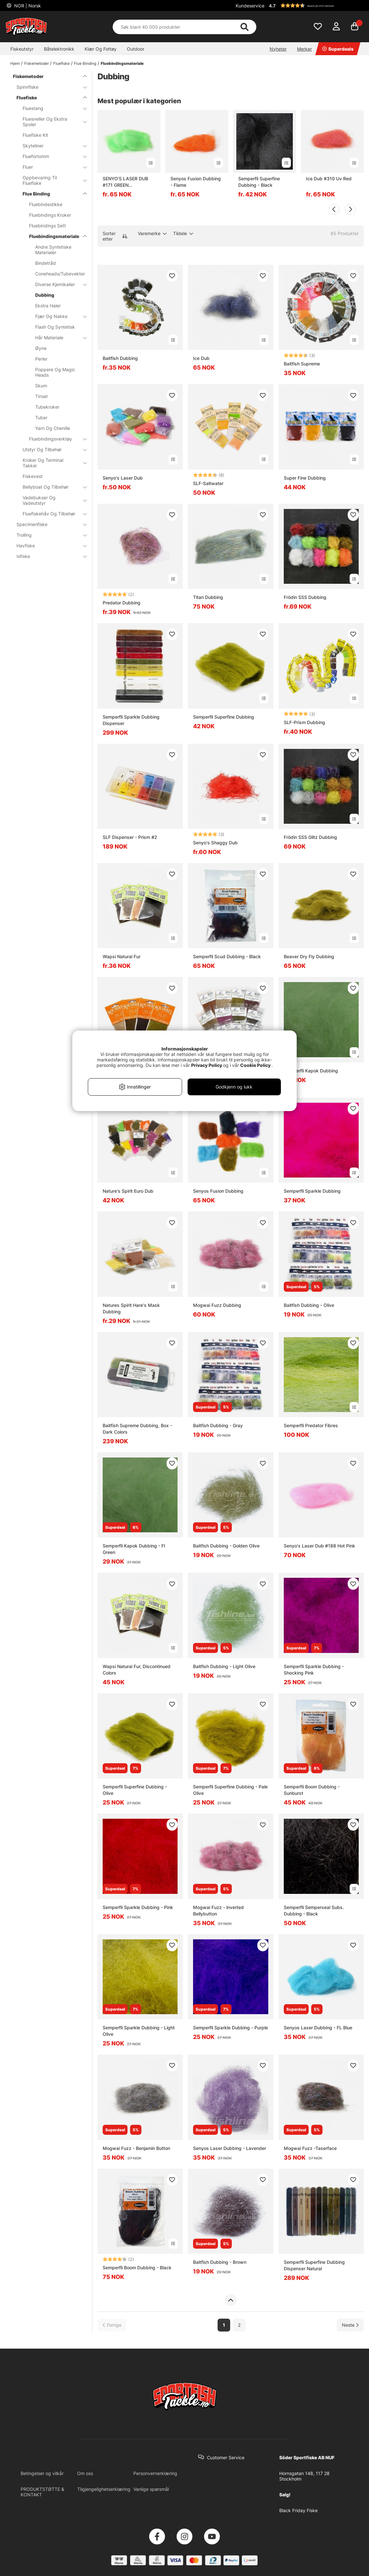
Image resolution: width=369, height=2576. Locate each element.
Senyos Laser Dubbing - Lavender (229, 2148)
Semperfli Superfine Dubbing (223, 717)
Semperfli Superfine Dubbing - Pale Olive (230, 1790)
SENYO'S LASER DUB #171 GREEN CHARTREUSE (125, 182)
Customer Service (225, 2457)
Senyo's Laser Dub (123, 478)
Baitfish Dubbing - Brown (219, 2262)
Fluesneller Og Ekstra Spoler (51, 121)
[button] (315, 5)
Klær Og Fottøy (101, 49)
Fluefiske (61, 63)
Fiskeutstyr (22, 49)
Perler (41, 359)
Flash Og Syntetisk (55, 327)
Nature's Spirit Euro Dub (128, 1191)
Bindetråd (45, 263)
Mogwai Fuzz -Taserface (310, 2148)
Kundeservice (250, 5)
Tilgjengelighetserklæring (103, 2489)
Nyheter (278, 49)
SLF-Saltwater (208, 483)
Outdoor (135, 49)
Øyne (40, 348)
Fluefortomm (51, 156)
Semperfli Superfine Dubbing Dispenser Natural (314, 2265)
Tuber (41, 417)
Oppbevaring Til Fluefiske (51, 180)
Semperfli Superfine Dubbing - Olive (135, 1790)
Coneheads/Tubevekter (57, 273)
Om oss (85, 2473)
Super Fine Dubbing (305, 478)
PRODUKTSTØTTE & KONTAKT (42, 2491)
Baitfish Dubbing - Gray (218, 1425)
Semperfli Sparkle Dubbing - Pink (138, 1907)
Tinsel (41, 396)
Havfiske (47, 545)
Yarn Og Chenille (52, 428)
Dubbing (44, 295)
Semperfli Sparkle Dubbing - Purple (230, 2027)
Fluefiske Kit (35, 135)
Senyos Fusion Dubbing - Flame (195, 182)
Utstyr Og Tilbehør (51, 449)
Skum (41, 385)
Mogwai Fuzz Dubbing (217, 1305)
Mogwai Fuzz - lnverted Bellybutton (218, 1910)
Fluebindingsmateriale (122, 63)
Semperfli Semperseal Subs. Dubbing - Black (314, 1910)
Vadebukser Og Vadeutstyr (51, 500)
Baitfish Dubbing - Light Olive (224, 1666)
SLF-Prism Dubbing (304, 722)
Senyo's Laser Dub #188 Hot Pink (319, 1545)
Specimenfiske (47, 524)
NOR (27, 5)
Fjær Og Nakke (57, 316)
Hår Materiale (57, 337)
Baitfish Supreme (302, 363)
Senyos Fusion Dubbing (218, 1191)
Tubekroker (47, 407)
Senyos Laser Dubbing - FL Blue (318, 2027)
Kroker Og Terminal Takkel (51, 462)
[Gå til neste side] (350, 2325)
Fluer (51, 167)
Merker (304, 49)
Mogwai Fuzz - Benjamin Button (136, 2148)
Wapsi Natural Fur (121, 956)
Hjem (15, 63)
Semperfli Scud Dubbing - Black (227, 956)
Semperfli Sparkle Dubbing (312, 1191)
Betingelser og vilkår (42, 2473)
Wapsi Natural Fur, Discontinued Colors (136, 1670)
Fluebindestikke (45, 204)
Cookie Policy (255, 1065)
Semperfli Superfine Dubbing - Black (259, 182)
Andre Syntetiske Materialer (53, 249)
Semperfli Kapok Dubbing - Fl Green (134, 1549)
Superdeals (338, 49)
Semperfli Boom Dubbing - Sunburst (312, 1790)
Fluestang (51, 108)
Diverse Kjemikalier (57, 284)
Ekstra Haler (48, 305)
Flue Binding (85, 63)
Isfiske (47, 556)
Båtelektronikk (59, 49)
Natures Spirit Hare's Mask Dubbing (131, 1308)
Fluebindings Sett (47, 225)
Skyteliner (51, 145)
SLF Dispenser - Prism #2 (130, 837)
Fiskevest (33, 476)
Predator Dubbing (121, 602)
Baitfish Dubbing (120, 358)
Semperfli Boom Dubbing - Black (137, 2267)
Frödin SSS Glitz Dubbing (310, 837)
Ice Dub (201, 358)
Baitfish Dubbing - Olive (309, 1305)
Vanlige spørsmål (151, 2489)
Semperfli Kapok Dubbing (311, 1070)
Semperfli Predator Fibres (311, 1425)
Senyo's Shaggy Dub (215, 842)
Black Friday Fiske (298, 2510)
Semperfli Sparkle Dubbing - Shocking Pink (314, 1670)
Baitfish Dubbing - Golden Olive (226, 1545)
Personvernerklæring (155, 2473)
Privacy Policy (206, 1065)
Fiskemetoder (36, 63)
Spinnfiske (47, 87)
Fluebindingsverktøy (54, 439)
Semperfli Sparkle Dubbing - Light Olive (139, 2031)
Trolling (47, 535)
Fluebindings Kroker (50, 215)
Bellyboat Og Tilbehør (51, 487)
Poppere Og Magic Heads (55, 372)
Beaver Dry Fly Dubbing (309, 956)
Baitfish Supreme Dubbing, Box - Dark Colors (137, 1429)
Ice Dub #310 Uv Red (329, 178)
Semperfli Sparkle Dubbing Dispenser (131, 720)
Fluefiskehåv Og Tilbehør (51, 513)
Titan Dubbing (208, 597)
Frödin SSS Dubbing (305, 597)
